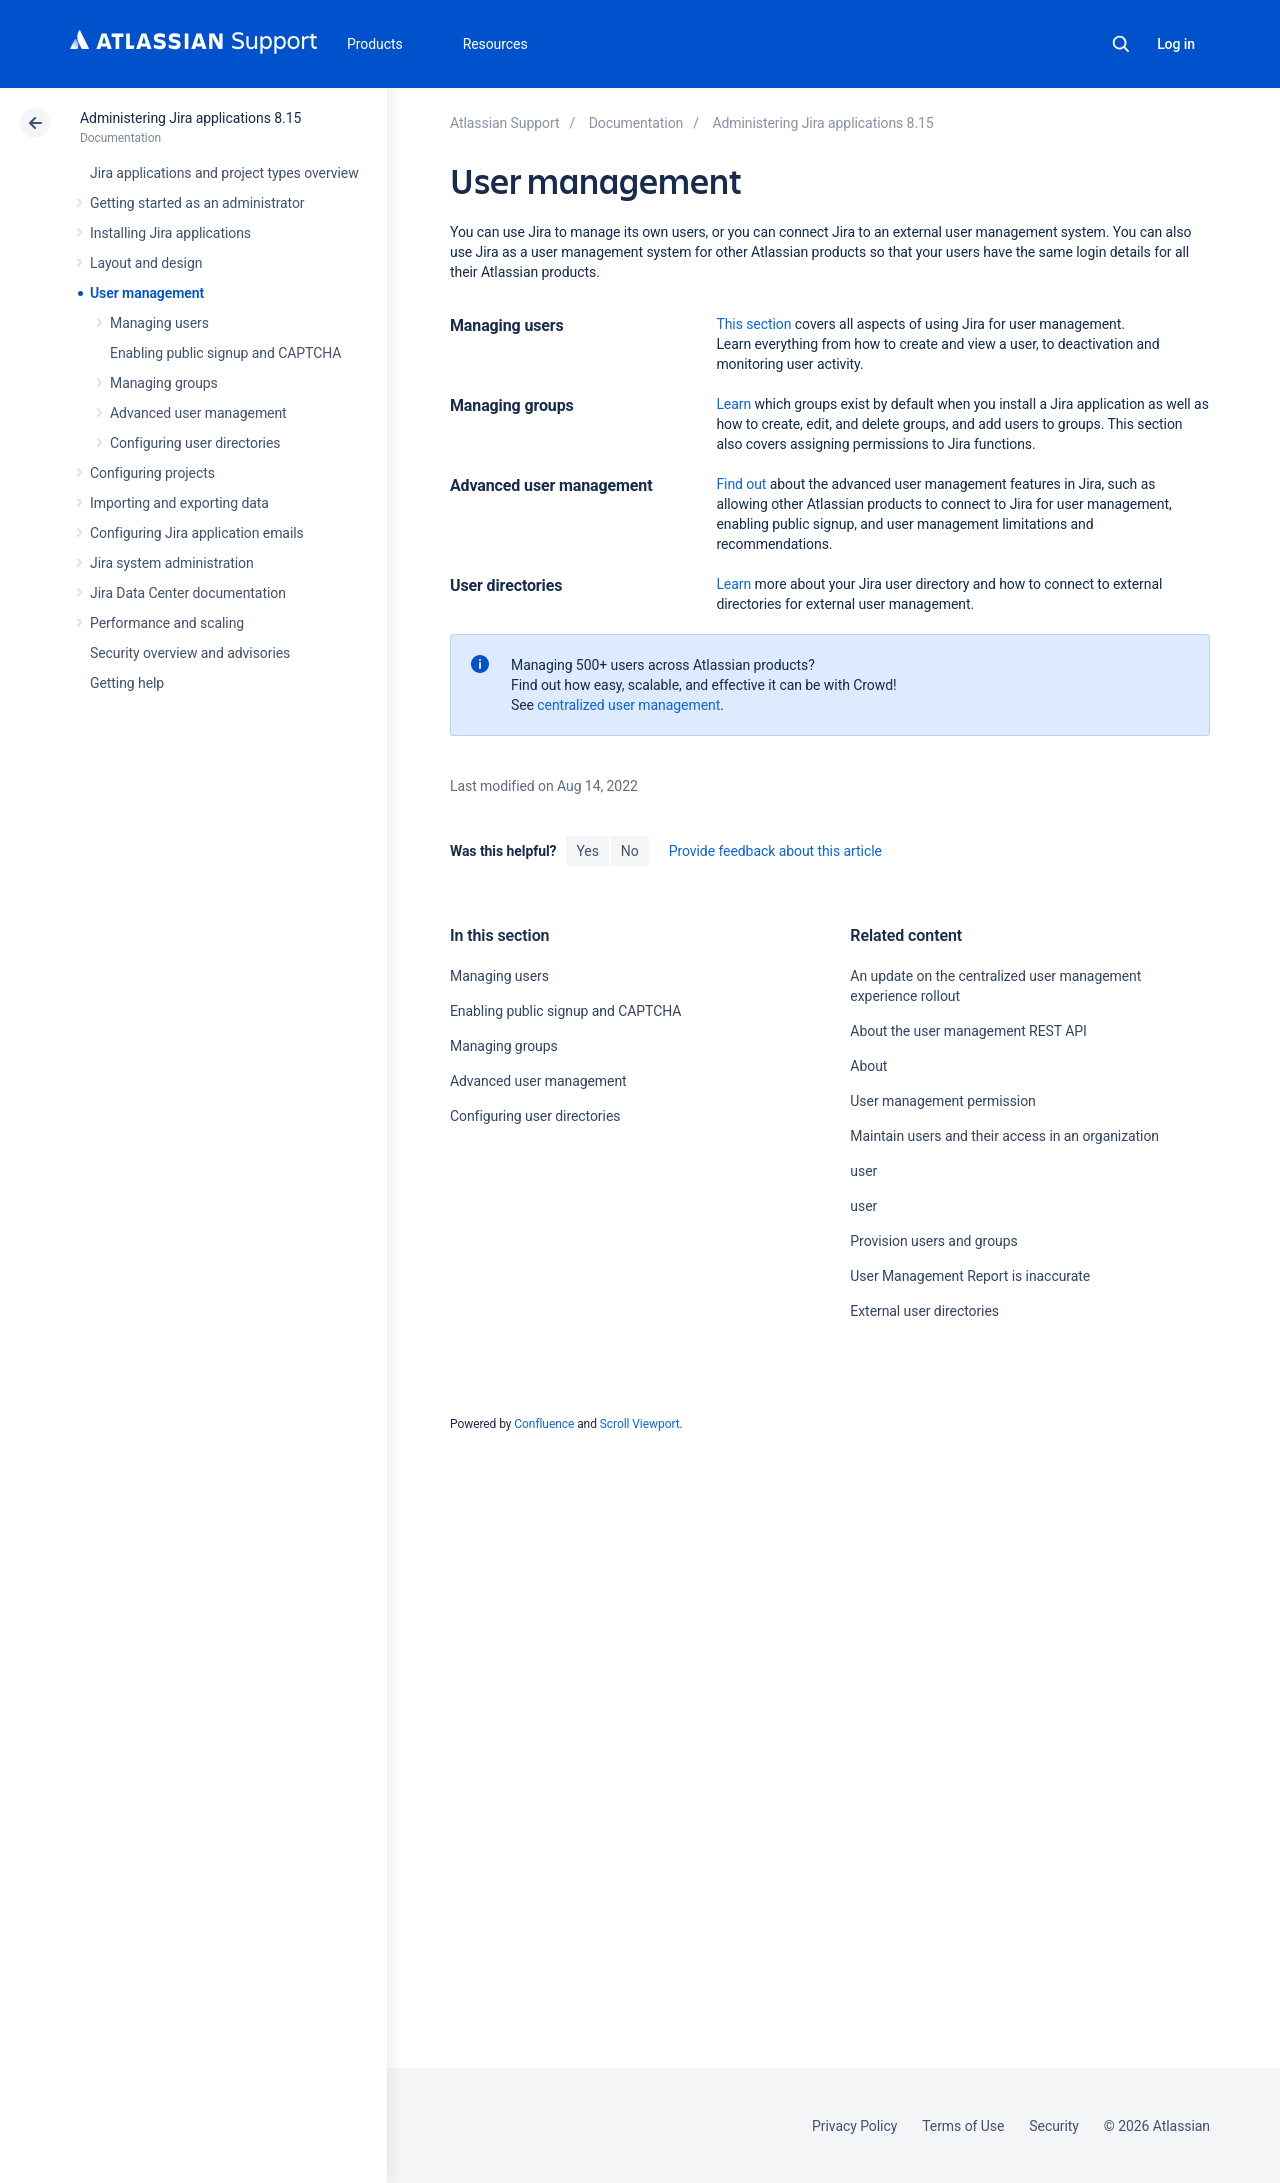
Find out (741, 484)
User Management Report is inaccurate (970, 1276)
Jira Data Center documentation (188, 593)
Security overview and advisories (190, 653)
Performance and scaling (167, 623)
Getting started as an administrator (197, 203)
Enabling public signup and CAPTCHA (225, 353)
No (630, 851)
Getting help (127, 683)
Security (1054, 2126)
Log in (1176, 44)
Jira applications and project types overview (224, 173)
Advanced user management (198, 413)
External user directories (924, 1311)
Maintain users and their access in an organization (1004, 1136)
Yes (587, 851)
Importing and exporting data (179, 503)
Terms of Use (963, 2126)
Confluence (544, 1424)
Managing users (159, 323)
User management (147, 293)
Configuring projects (152, 473)
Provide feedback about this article (775, 851)
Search (1121, 44)
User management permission (942, 1101)
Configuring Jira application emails (197, 533)
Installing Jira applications (170, 233)
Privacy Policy (854, 2126)
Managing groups (164, 383)
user (863, 1171)
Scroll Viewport (640, 1424)
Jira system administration (172, 563)
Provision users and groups (933, 1241)
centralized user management (628, 705)
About (868, 1066)
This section (753, 324)
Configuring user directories (195, 443)
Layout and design (146, 263)
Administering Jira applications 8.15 (190, 118)
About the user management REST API (968, 1031)
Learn (733, 404)
